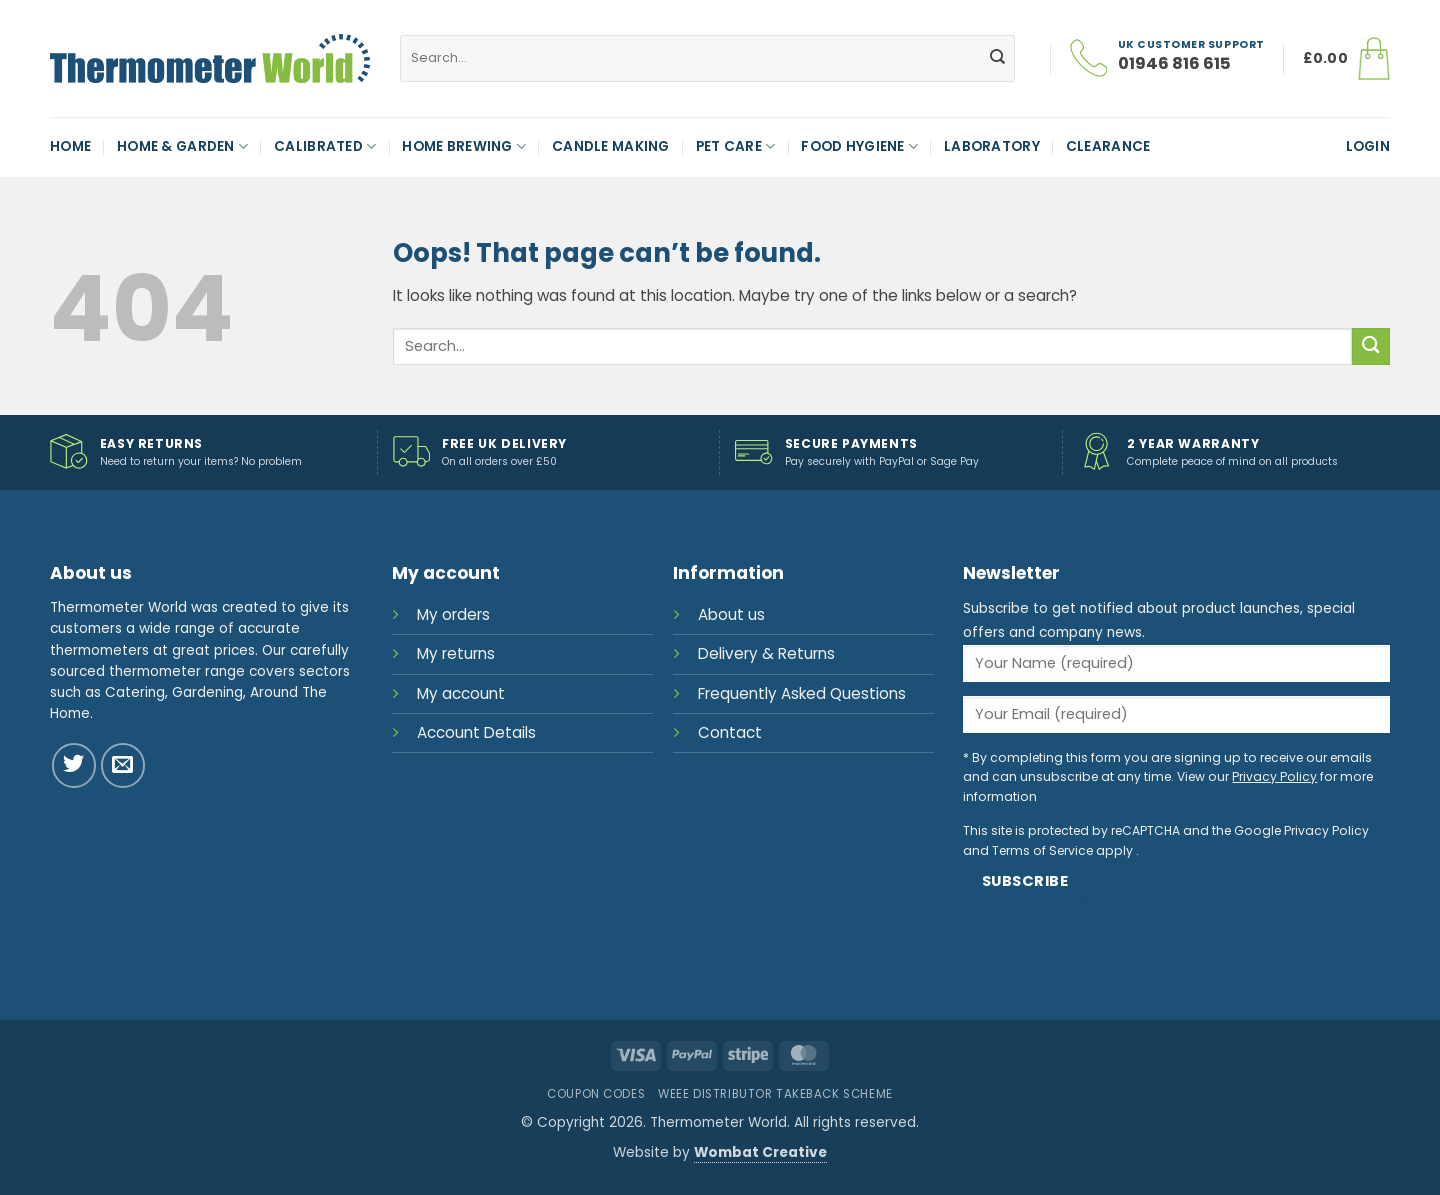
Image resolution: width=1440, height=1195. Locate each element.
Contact (730, 732)
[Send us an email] (123, 765)
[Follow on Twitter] (74, 765)
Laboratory (992, 146)
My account (461, 693)
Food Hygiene (859, 147)
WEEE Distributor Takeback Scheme (775, 1094)
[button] (1346, 59)
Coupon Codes (596, 1094)
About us (731, 614)
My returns (456, 653)
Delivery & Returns (766, 653)
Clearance (1108, 146)
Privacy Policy (1274, 776)
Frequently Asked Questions (802, 693)
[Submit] (997, 58)
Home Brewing (464, 147)
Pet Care (736, 147)
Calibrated (325, 147)
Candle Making (611, 146)
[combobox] (707, 58)
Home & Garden (182, 147)
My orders (453, 614)
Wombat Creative (760, 1152)
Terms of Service (1042, 850)
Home (70, 146)
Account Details (476, 732)
